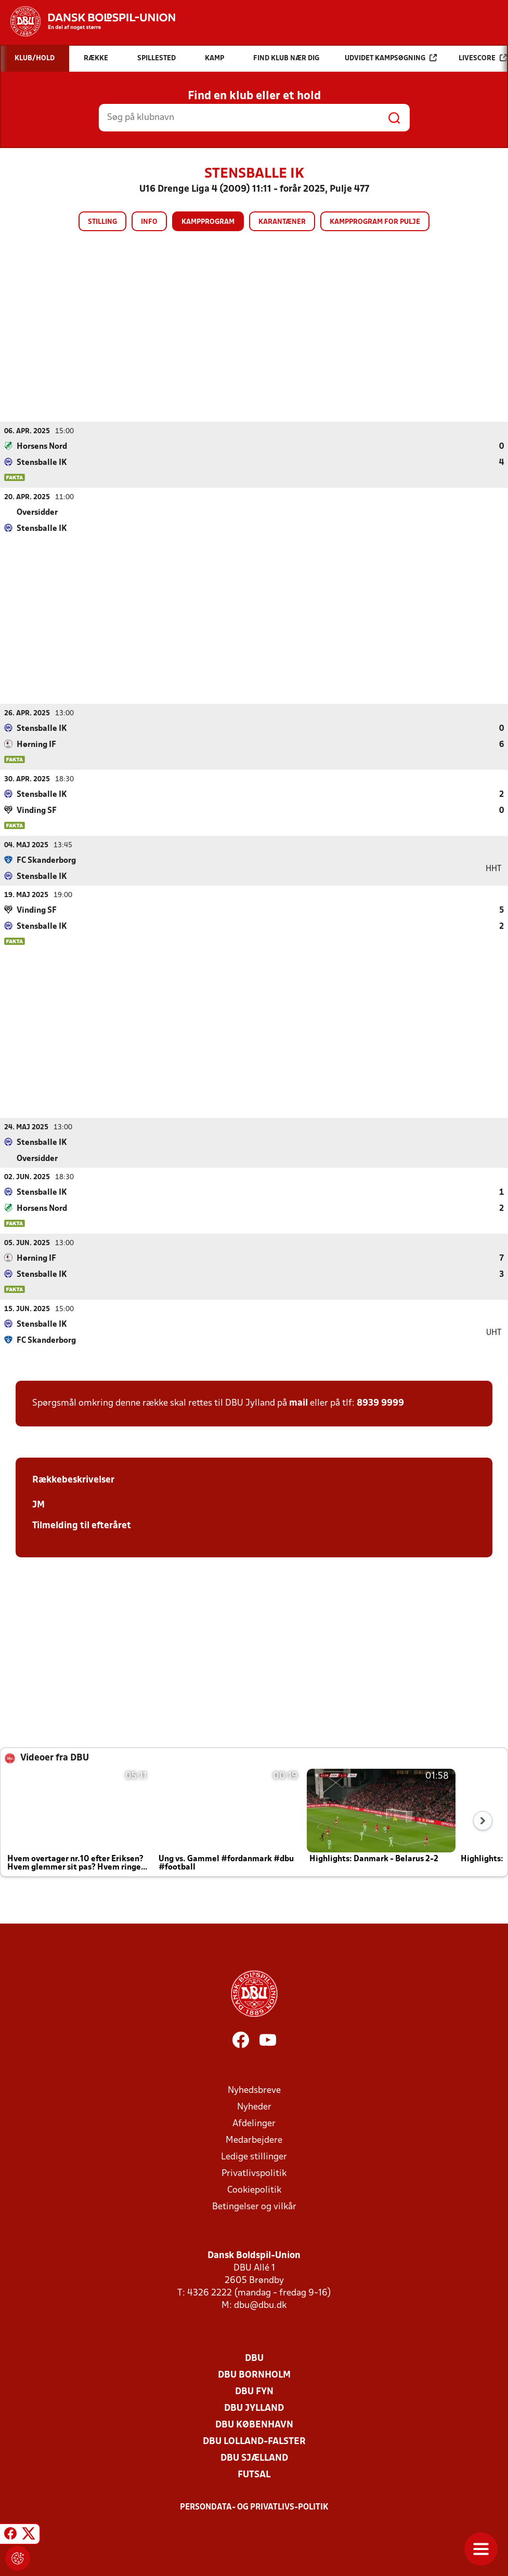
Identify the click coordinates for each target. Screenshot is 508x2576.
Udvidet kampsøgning (391, 58)
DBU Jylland (254, 2408)
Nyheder (254, 2106)
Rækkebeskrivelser (73, 1479)
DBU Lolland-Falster (254, 2441)
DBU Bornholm (254, 2374)
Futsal (254, 2474)
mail (298, 1402)
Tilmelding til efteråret (81, 1525)
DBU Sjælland (254, 2457)
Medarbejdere (254, 2139)
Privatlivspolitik (254, 2173)
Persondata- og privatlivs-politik (254, 2507)
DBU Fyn (254, 2391)
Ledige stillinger (254, 2156)
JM (38, 1504)
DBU (254, 2358)
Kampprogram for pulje (375, 222)
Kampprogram (208, 222)
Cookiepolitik (254, 2189)
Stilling (102, 222)
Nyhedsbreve (254, 2090)
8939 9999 (380, 1402)
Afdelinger (254, 2123)
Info (149, 222)
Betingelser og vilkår (254, 2206)
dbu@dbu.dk (260, 2305)
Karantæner (282, 222)
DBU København (254, 2424)
